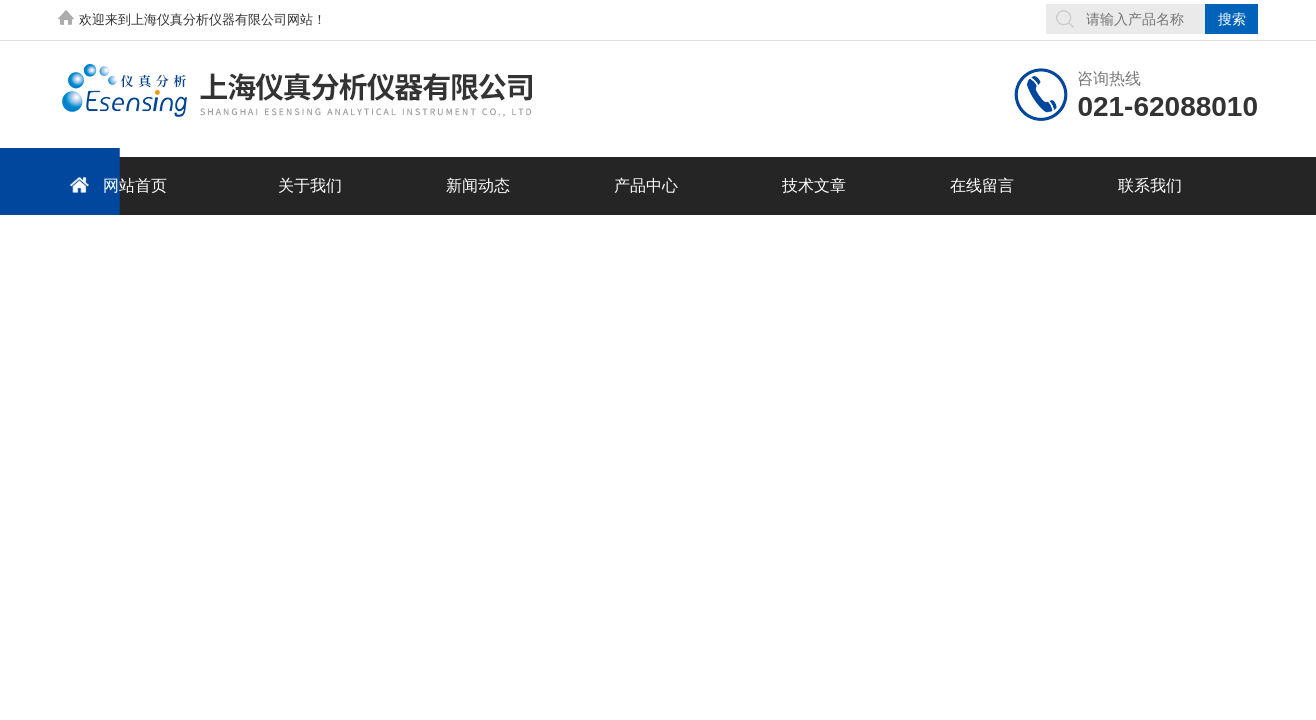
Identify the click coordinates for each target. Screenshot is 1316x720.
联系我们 (1150, 185)
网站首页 (115, 184)
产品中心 (646, 185)
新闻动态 (478, 185)
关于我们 (310, 185)
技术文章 (814, 185)
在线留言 (982, 185)
